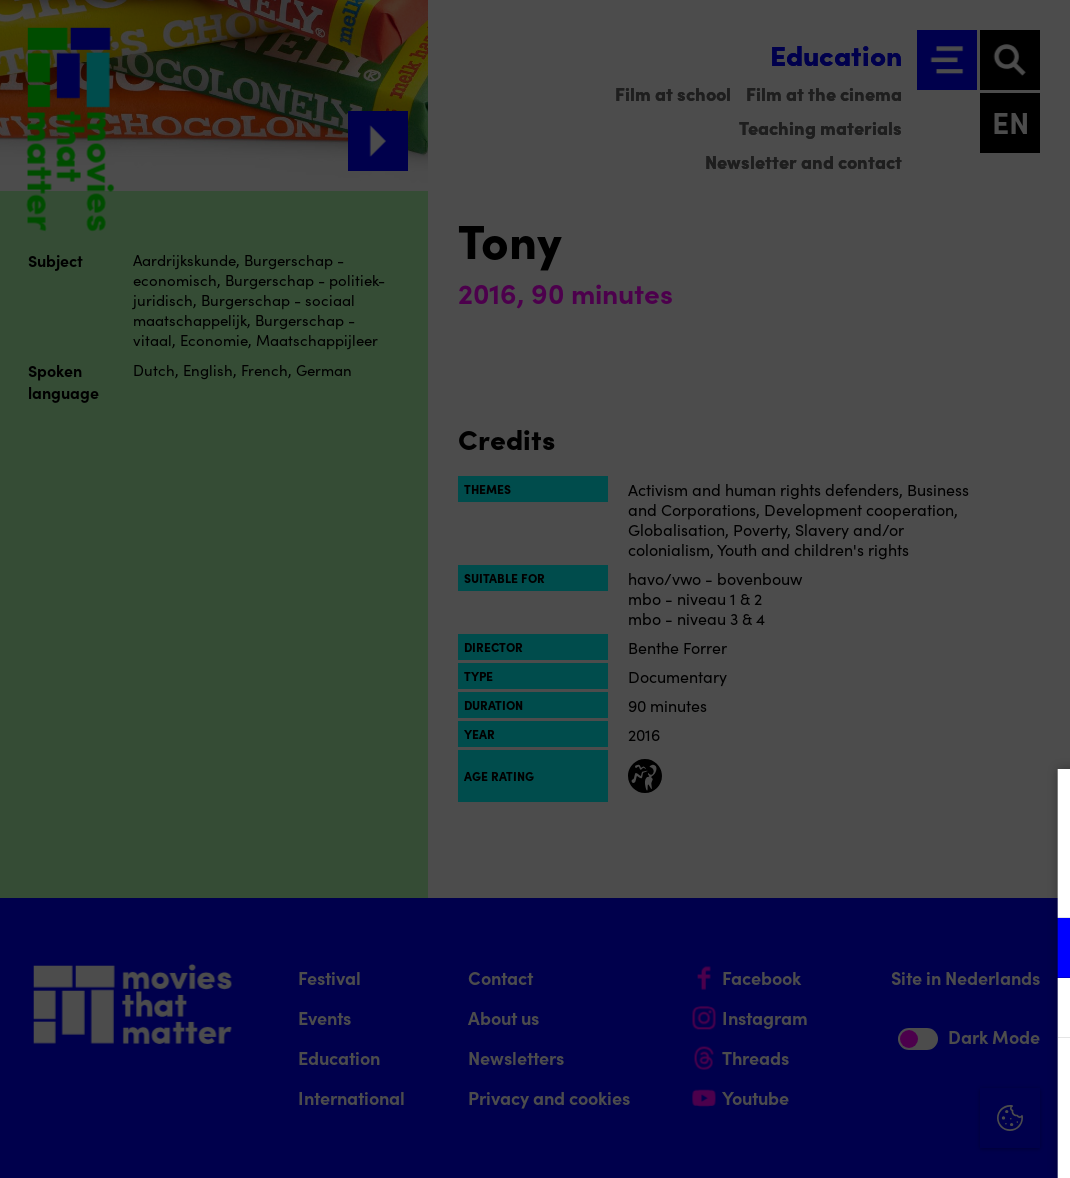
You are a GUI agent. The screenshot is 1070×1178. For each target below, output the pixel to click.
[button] (880, 947)
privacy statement (820, 882)
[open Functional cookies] (1038, 950)
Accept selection (900, 1140)
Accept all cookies (900, 1082)
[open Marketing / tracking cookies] (1038, 1010)
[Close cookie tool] (1039, 805)
